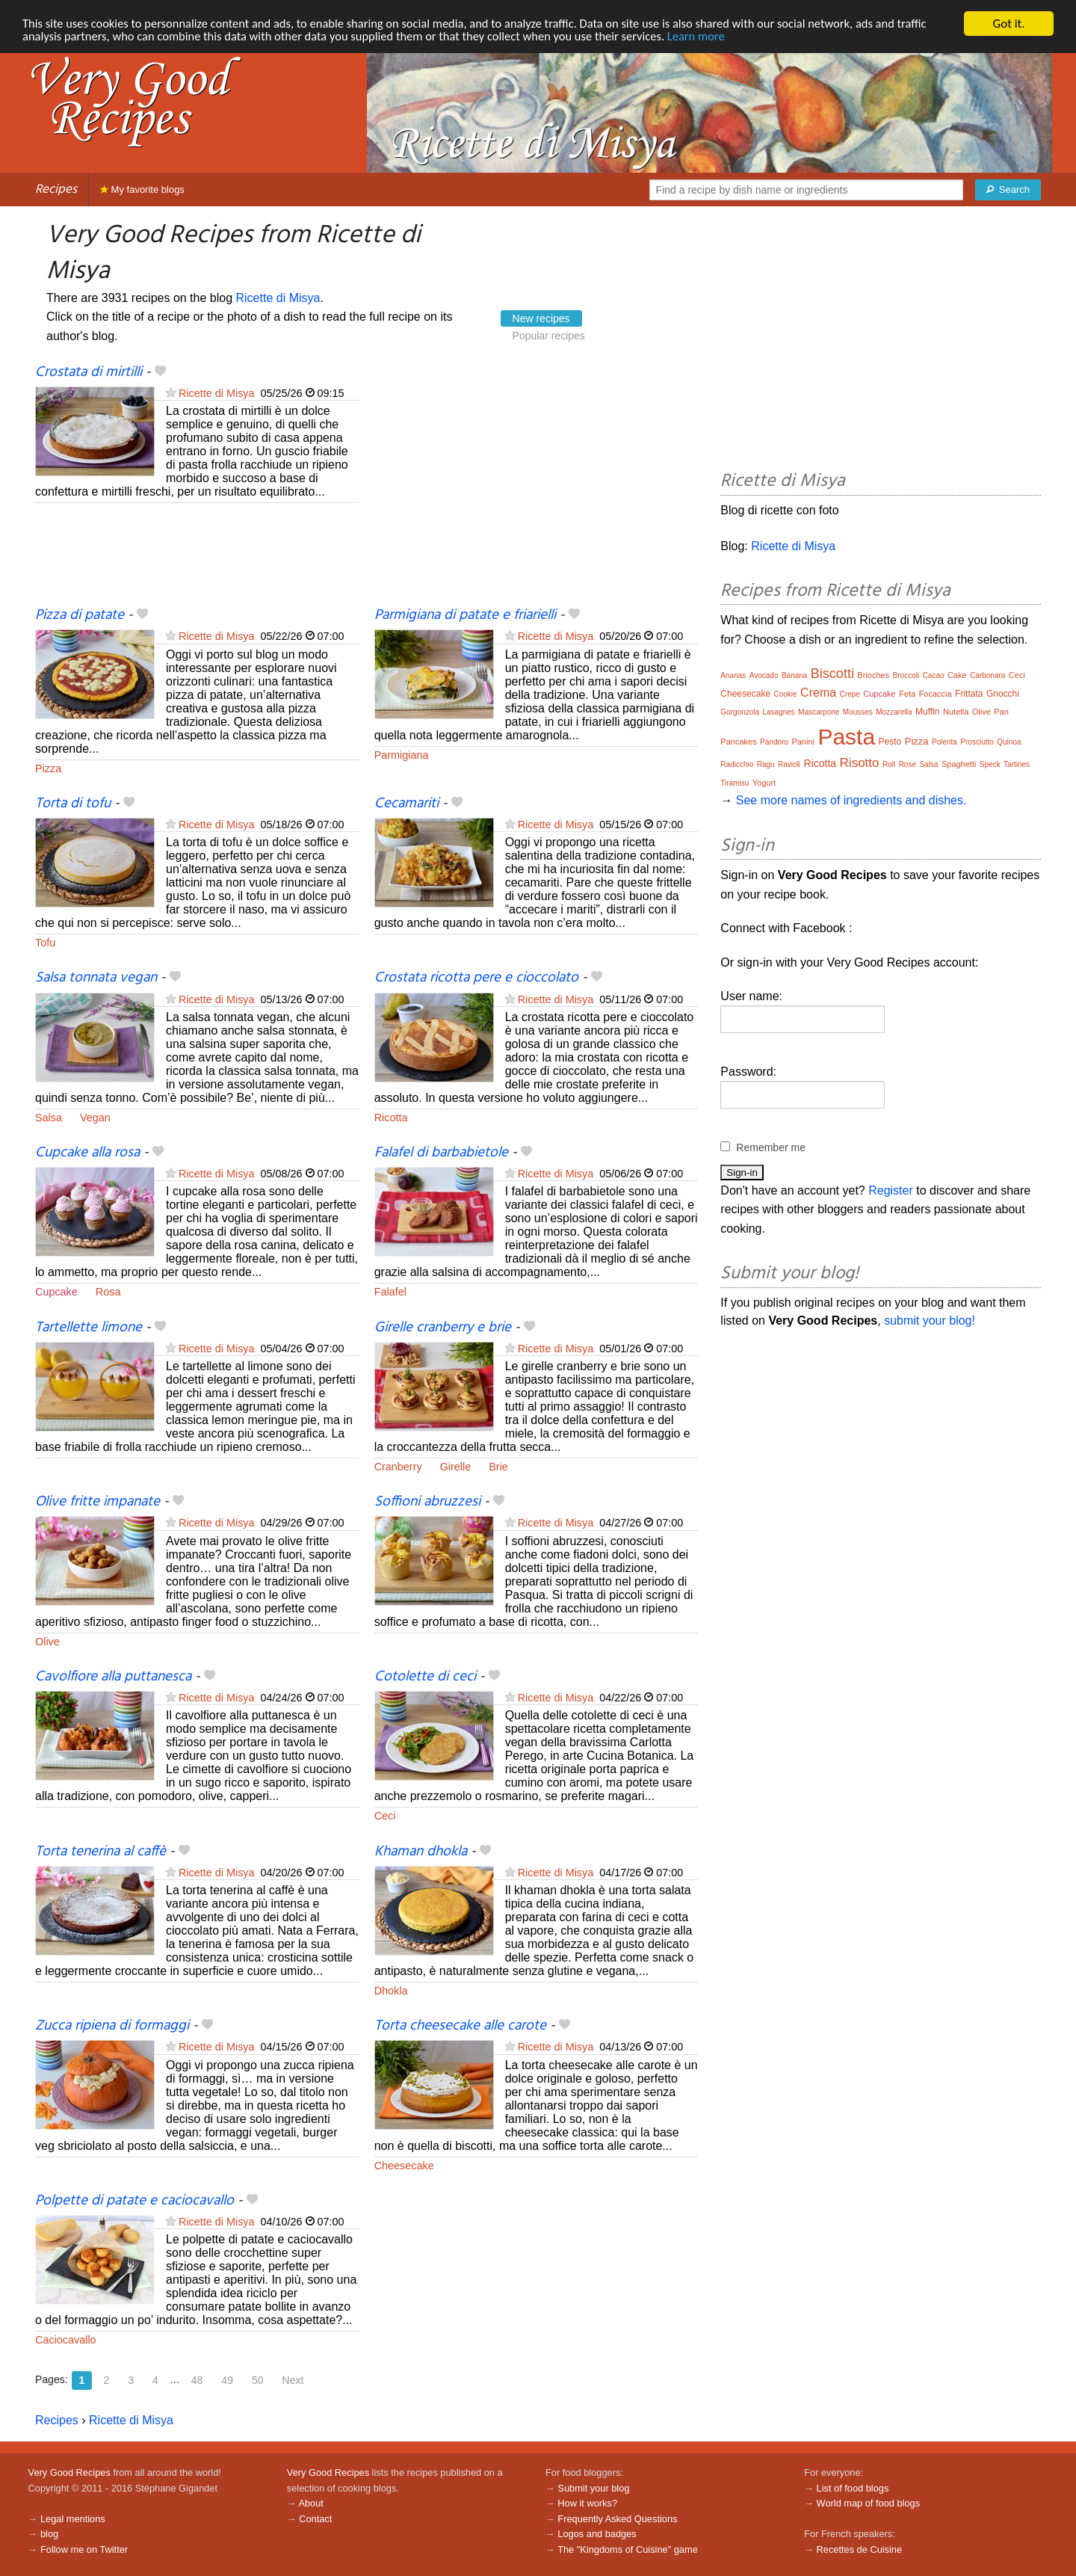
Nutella (955, 711)
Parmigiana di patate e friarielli (465, 615)
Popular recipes (549, 336)
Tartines (1017, 764)
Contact (315, 2518)
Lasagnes (779, 712)
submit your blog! (929, 1320)
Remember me (771, 1147)
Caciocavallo (65, 2340)
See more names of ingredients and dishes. (851, 800)
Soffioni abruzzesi (427, 1502)
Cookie (785, 694)
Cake (957, 675)
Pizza (48, 768)
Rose (907, 764)
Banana (794, 675)
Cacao (933, 675)
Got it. (1008, 23)
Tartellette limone (88, 1327)
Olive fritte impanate (97, 1502)
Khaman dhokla (420, 1851)
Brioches (873, 675)
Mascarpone (818, 712)
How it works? (587, 2503)
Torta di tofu (73, 803)
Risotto (859, 763)
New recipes (541, 318)
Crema (818, 692)
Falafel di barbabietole (441, 1152)
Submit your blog (593, 2488)
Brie (498, 1467)
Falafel (390, 1292)
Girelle (455, 1467)
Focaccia (935, 693)
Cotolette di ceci (425, 1677)
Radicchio (736, 764)
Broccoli (906, 675)
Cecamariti (406, 803)
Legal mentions (72, 2518)
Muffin (927, 711)
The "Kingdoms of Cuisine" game (627, 2549)
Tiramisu (734, 783)
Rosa (108, 1292)
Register (890, 1190)
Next (293, 2380)
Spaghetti (959, 763)
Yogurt (764, 782)
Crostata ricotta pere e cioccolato (476, 978)
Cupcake (56, 1292)
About (310, 2503)
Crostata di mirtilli (88, 372)
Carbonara (987, 675)
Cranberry (398, 1467)
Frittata (969, 693)
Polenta (944, 742)
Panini (802, 741)
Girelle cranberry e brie (442, 1327)
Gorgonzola (739, 712)
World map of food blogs (868, 2503)
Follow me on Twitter (84, 2549)
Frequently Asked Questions (617, 2518)
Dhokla (391, 1991)
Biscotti (832, 673)
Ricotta (391, 1118)
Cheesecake (404, 2166)
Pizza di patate (79, 615)
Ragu (766, 764)
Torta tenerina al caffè (100, 1851)
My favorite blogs (142, 189)
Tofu (45, 943)
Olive (47, 1642)
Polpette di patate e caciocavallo (134, 2201)
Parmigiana (401, 755)
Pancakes (738, 741)
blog (49, 2533)
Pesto (890, 741)
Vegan (95, 1118)
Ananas (733, 675)
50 (258, 2380)
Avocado (764, 675)
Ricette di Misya (278, 298)
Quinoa (1009, 742)
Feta (907, 693)
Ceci (385, 1816)
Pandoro (774, 742)
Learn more (716, 37)
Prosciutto (976, 742)
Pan (1001, 711)
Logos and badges (596, 2533)
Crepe (850, 694)
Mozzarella (894, 712)
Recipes (56, 189)
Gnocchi (1002, 693)
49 (227, 2380)
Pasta (846, 736)
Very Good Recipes (69, 2472)
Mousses (858, 712)
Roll (888, 764)
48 (197, 2380)
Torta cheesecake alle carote (460, 2026)
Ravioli (789, 764)
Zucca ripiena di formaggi (112, 2026)
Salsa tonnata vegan (96, 978)
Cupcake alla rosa (87, 1152)
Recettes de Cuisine (860, 2549)
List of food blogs (853, 2488)
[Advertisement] (536, 484)
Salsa (48, 1118)
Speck (990, 764)
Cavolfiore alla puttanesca (113, 1677)
